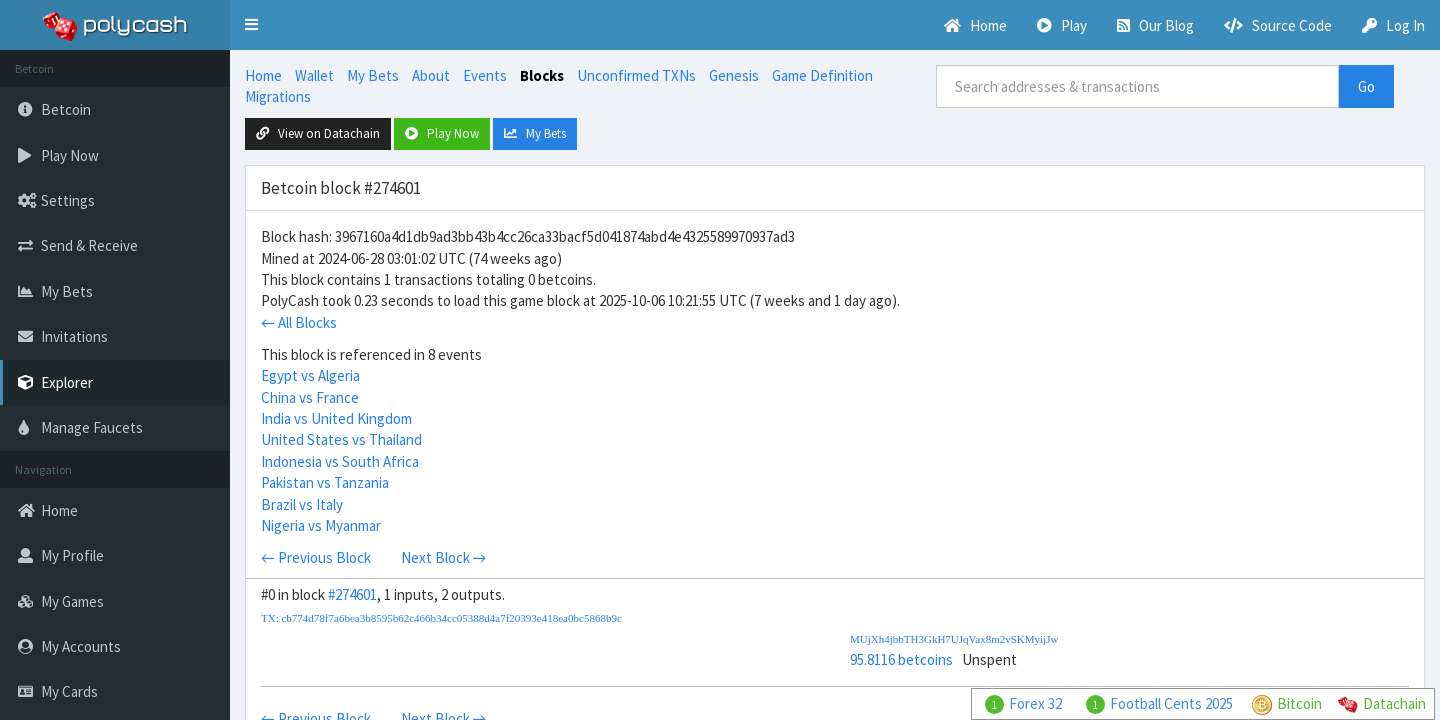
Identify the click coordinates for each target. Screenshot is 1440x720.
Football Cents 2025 (1171, 703)
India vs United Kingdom (336, 418)
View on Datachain (318, 133)
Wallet (314, 75)
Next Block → (444, 557)
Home (263, 75)
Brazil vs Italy (302, 504)
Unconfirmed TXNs (636, 75)
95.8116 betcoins (901, 659)
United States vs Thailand (341, 439)
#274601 (352, 594)
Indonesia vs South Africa (340, 461)
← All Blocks (299, 322)
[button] (251, 25)
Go (1366, 86)
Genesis (734, 75)
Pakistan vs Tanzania (325, 482)
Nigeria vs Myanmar (321, 525)
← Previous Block (316, 557)
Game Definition (822, 75)
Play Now (442, 133)
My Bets (373, 75)
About (431, 75)
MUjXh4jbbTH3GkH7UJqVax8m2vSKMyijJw (954, 639)
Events (485, 75)
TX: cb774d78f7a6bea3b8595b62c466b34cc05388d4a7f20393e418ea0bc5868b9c (441, 618)
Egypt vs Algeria (310, 375)
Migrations (278, 96)
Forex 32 (1035, 703)
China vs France (310, 397)
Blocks (542, 75)
